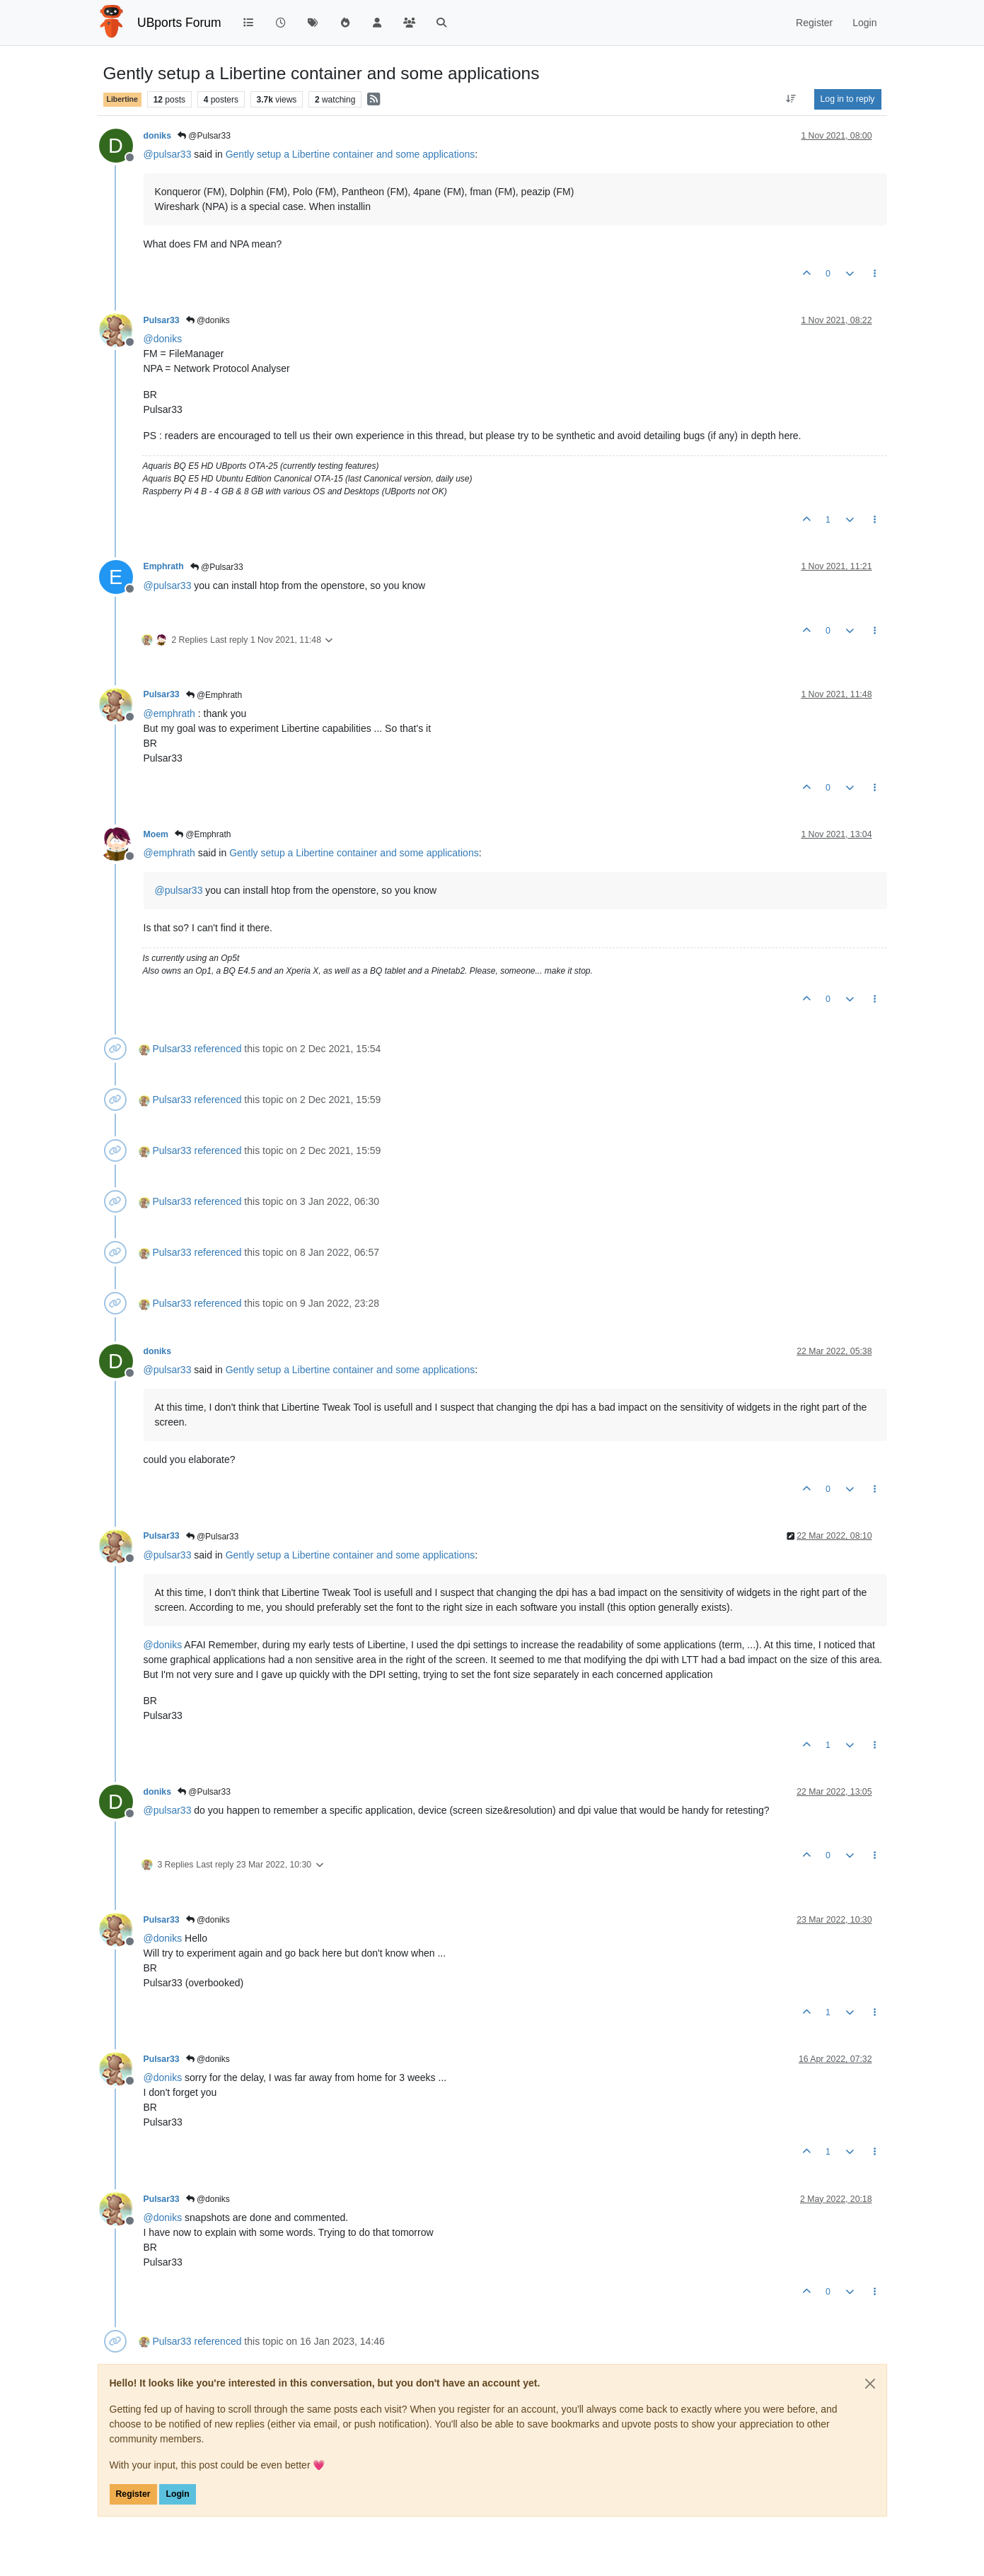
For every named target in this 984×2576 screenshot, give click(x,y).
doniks (157, 136)
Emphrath (164, 566)
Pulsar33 (162, 320)
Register (133, 2494)
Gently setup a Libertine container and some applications (350, 154)
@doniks (208, 320)
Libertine (122, 99)
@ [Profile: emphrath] (169, 713)
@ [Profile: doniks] (163, 338)
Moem (156, 834)
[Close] (870, 2384)
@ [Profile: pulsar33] (168, 154)
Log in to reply (848, 99)
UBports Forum (179, 23)
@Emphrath (214, 695)
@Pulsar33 (204, 136)
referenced (218, 1048)
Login (177, 2494)
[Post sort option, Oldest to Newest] (790, 99)
